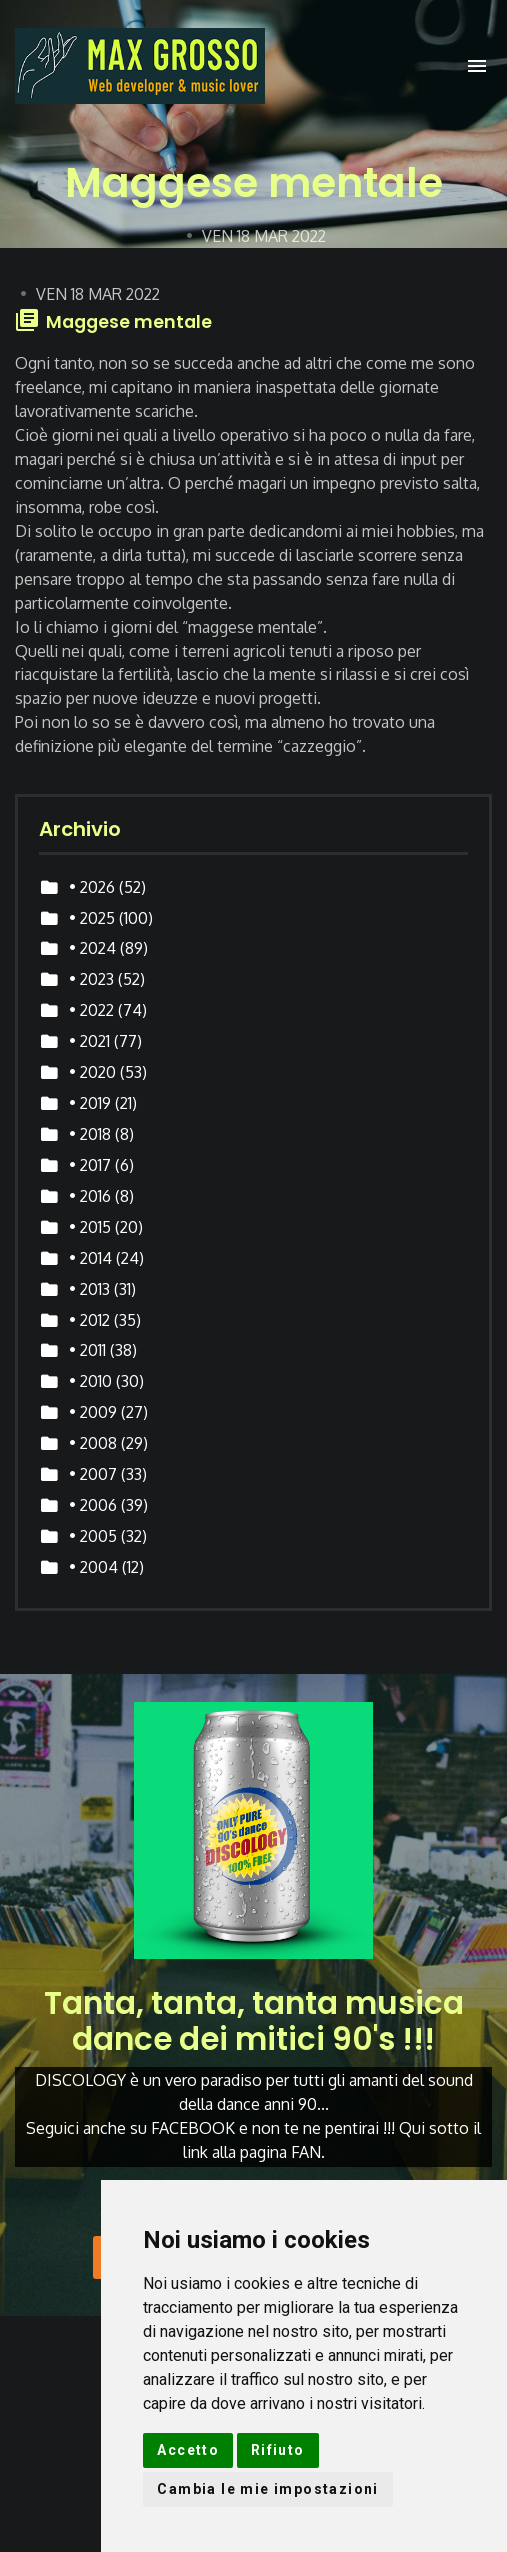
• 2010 (90, 1381)
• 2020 (92, 1072)
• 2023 (91, 979)
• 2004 (93, 1567)
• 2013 (89, 1289)
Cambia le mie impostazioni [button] (267, 2489)
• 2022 (91, 1010)
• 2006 (93, 1505)
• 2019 (90, 1103)
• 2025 (92, 918)
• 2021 (89, 1041)
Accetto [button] (188, 2450)
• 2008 (93, 1443)
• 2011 (87, 1350)
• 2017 (90, 1165)
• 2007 (93, 1474)
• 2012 (89, 1320)
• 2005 (93, 1536)
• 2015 (90, 1227)
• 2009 (93, 1412)
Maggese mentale (129, 322)
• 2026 (92, 887)
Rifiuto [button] (278, 2450)
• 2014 (90, 1258)
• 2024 (92, 948)
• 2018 (90, 1134)
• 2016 (90, 1196)
